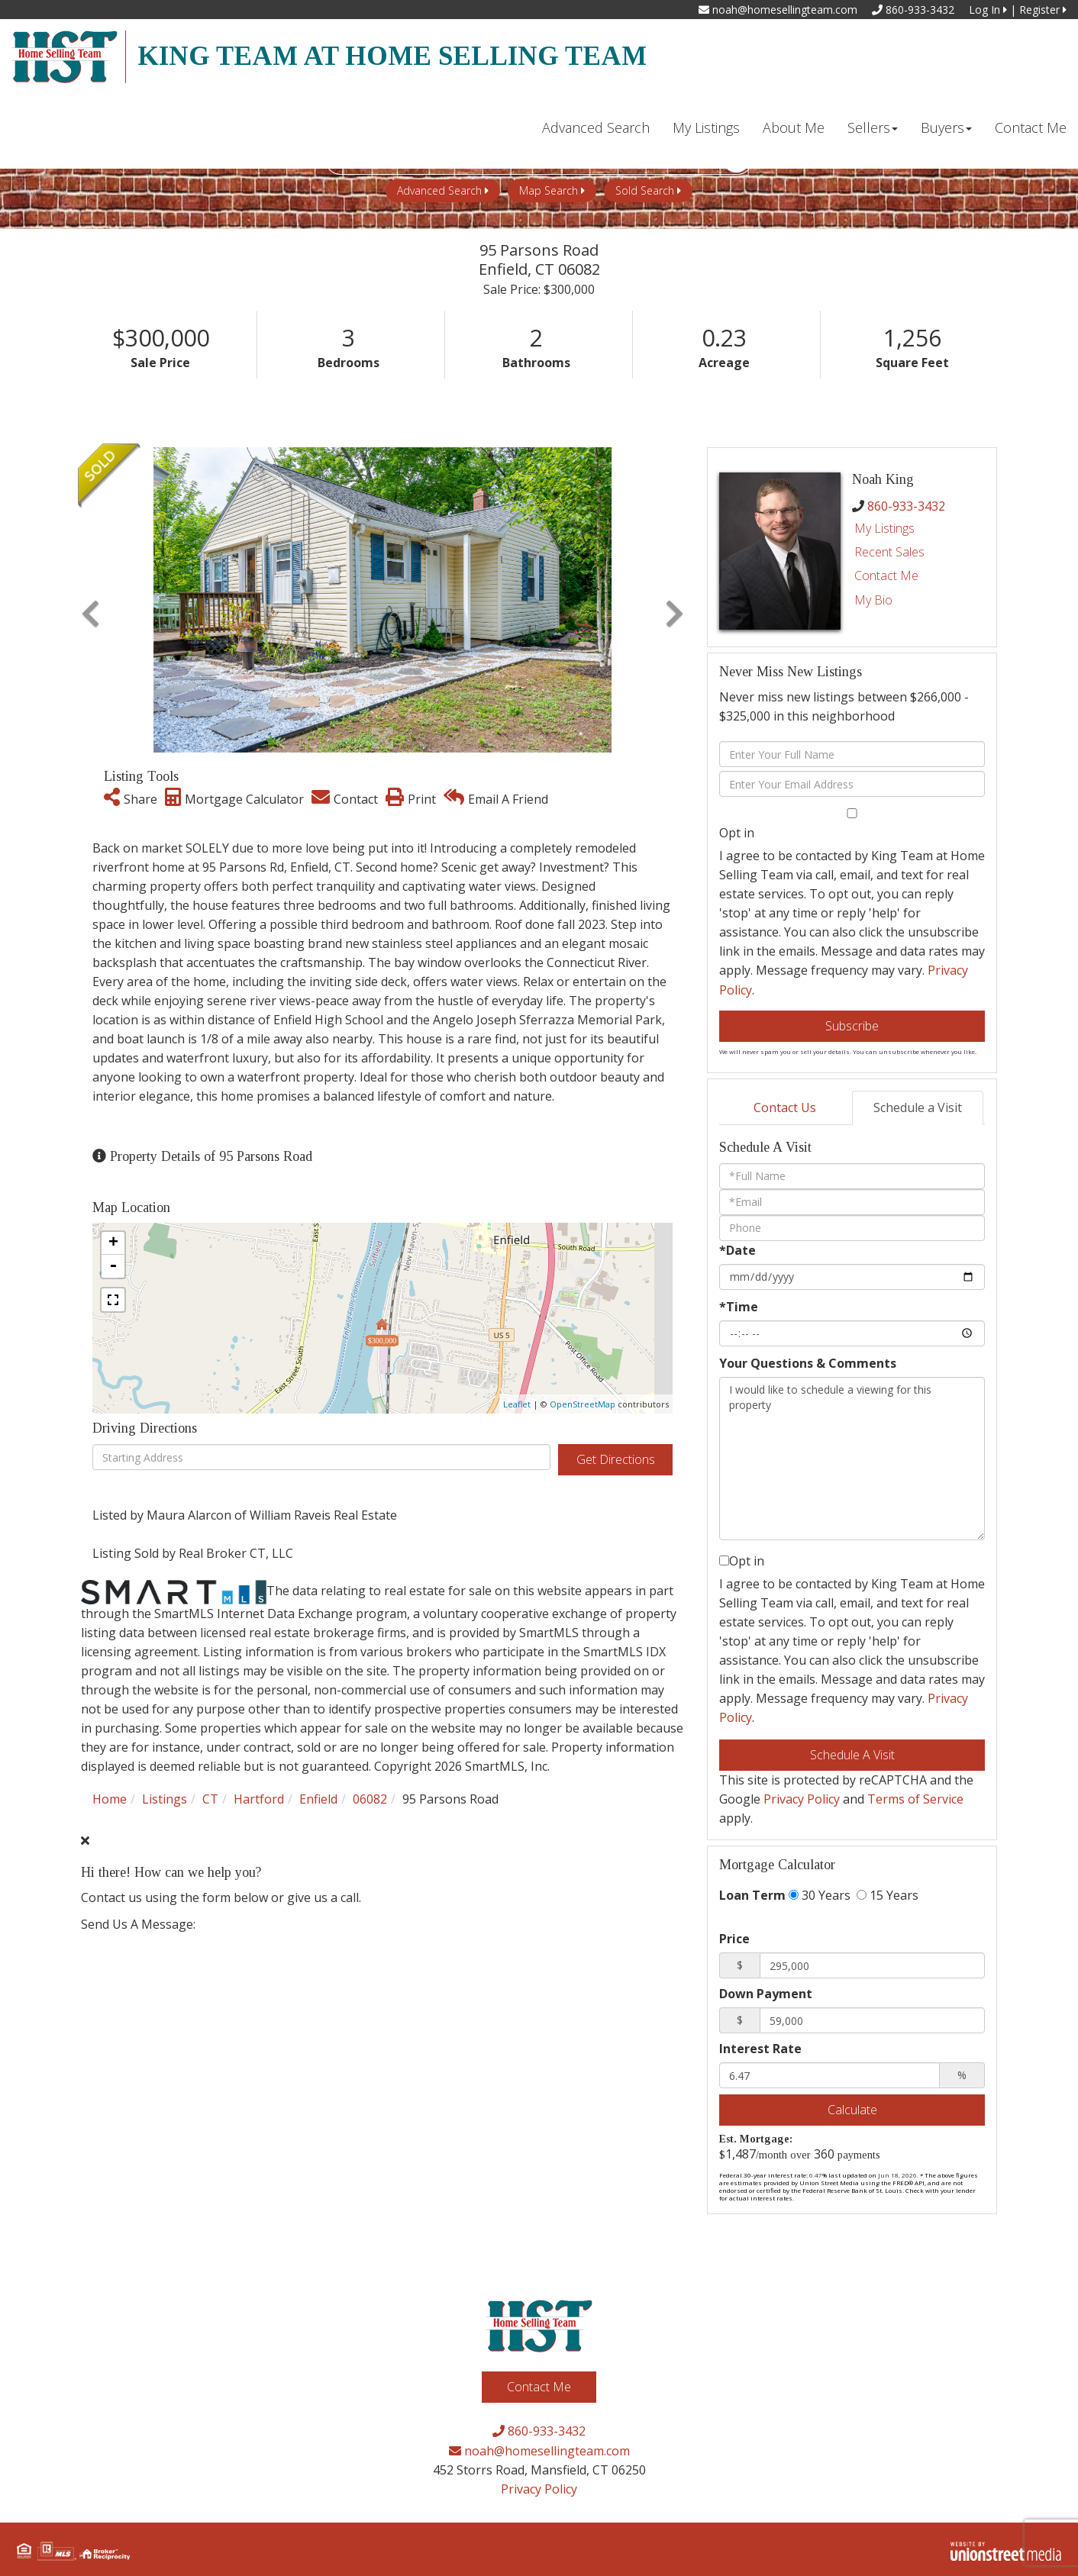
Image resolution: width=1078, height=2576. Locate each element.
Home (109, 1799)
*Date (737, 1250)
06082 (370, 1799)
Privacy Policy (801, 1799)
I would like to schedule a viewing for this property (852, 1458)
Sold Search (644, 190)
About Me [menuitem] (794, 127)
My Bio (873, 600)
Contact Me (886, 575)
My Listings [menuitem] (706, 127)
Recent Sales (889, 551)
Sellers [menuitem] (872, 127)
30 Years (819, 1895)
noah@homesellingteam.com (778, 9)
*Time (738, 1306)
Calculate (852, 2109)
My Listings (884, 528)
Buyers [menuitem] (946, 127)
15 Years (887, 1895)
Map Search (548, 190)
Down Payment (765, 1993)
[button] (90, 600)
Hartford (259, 1799)
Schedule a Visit (917, 1107)
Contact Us (785, 1107)
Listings (164, 1799)
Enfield (318, 1799)
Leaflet (517, 1404)
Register (1043, 9)
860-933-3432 (913, 9)
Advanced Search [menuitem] (596, 127)
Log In (988, 9)
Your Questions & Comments (807, 1363)
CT (210, 1799)
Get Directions (615, 1459)
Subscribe (852, 1025)
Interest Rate (760, 2048)
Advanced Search (439, 190)
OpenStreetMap (582, 1404)
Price (734, 1938)
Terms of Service (915, 1799)
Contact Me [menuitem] (1031, 127)
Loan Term (752, 1895)
